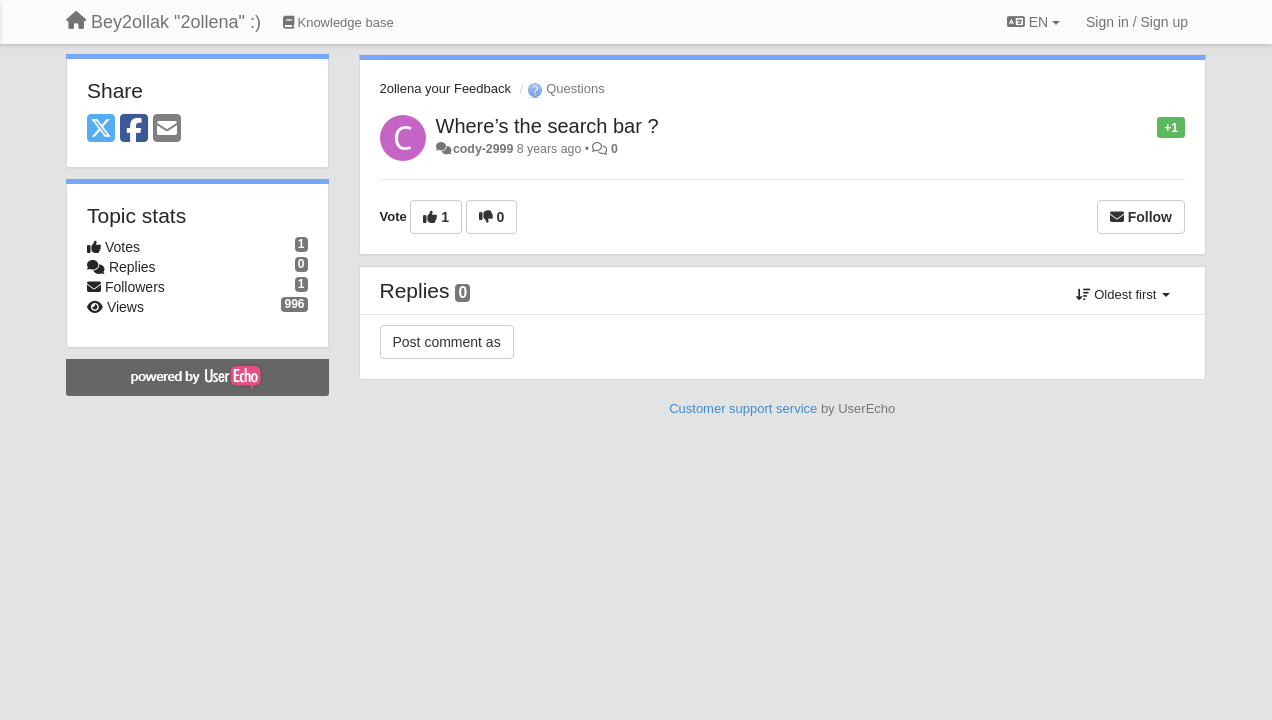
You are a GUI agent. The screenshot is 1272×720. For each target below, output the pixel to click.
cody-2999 (483, 149)
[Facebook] (134, 129)
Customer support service (743, 408)
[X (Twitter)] (101, 129)
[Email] (167, 129)
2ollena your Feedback (446, 88)
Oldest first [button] (1123, 294)
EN (1033, 22)
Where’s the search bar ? (547, 126)
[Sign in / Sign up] (1137, 22)
